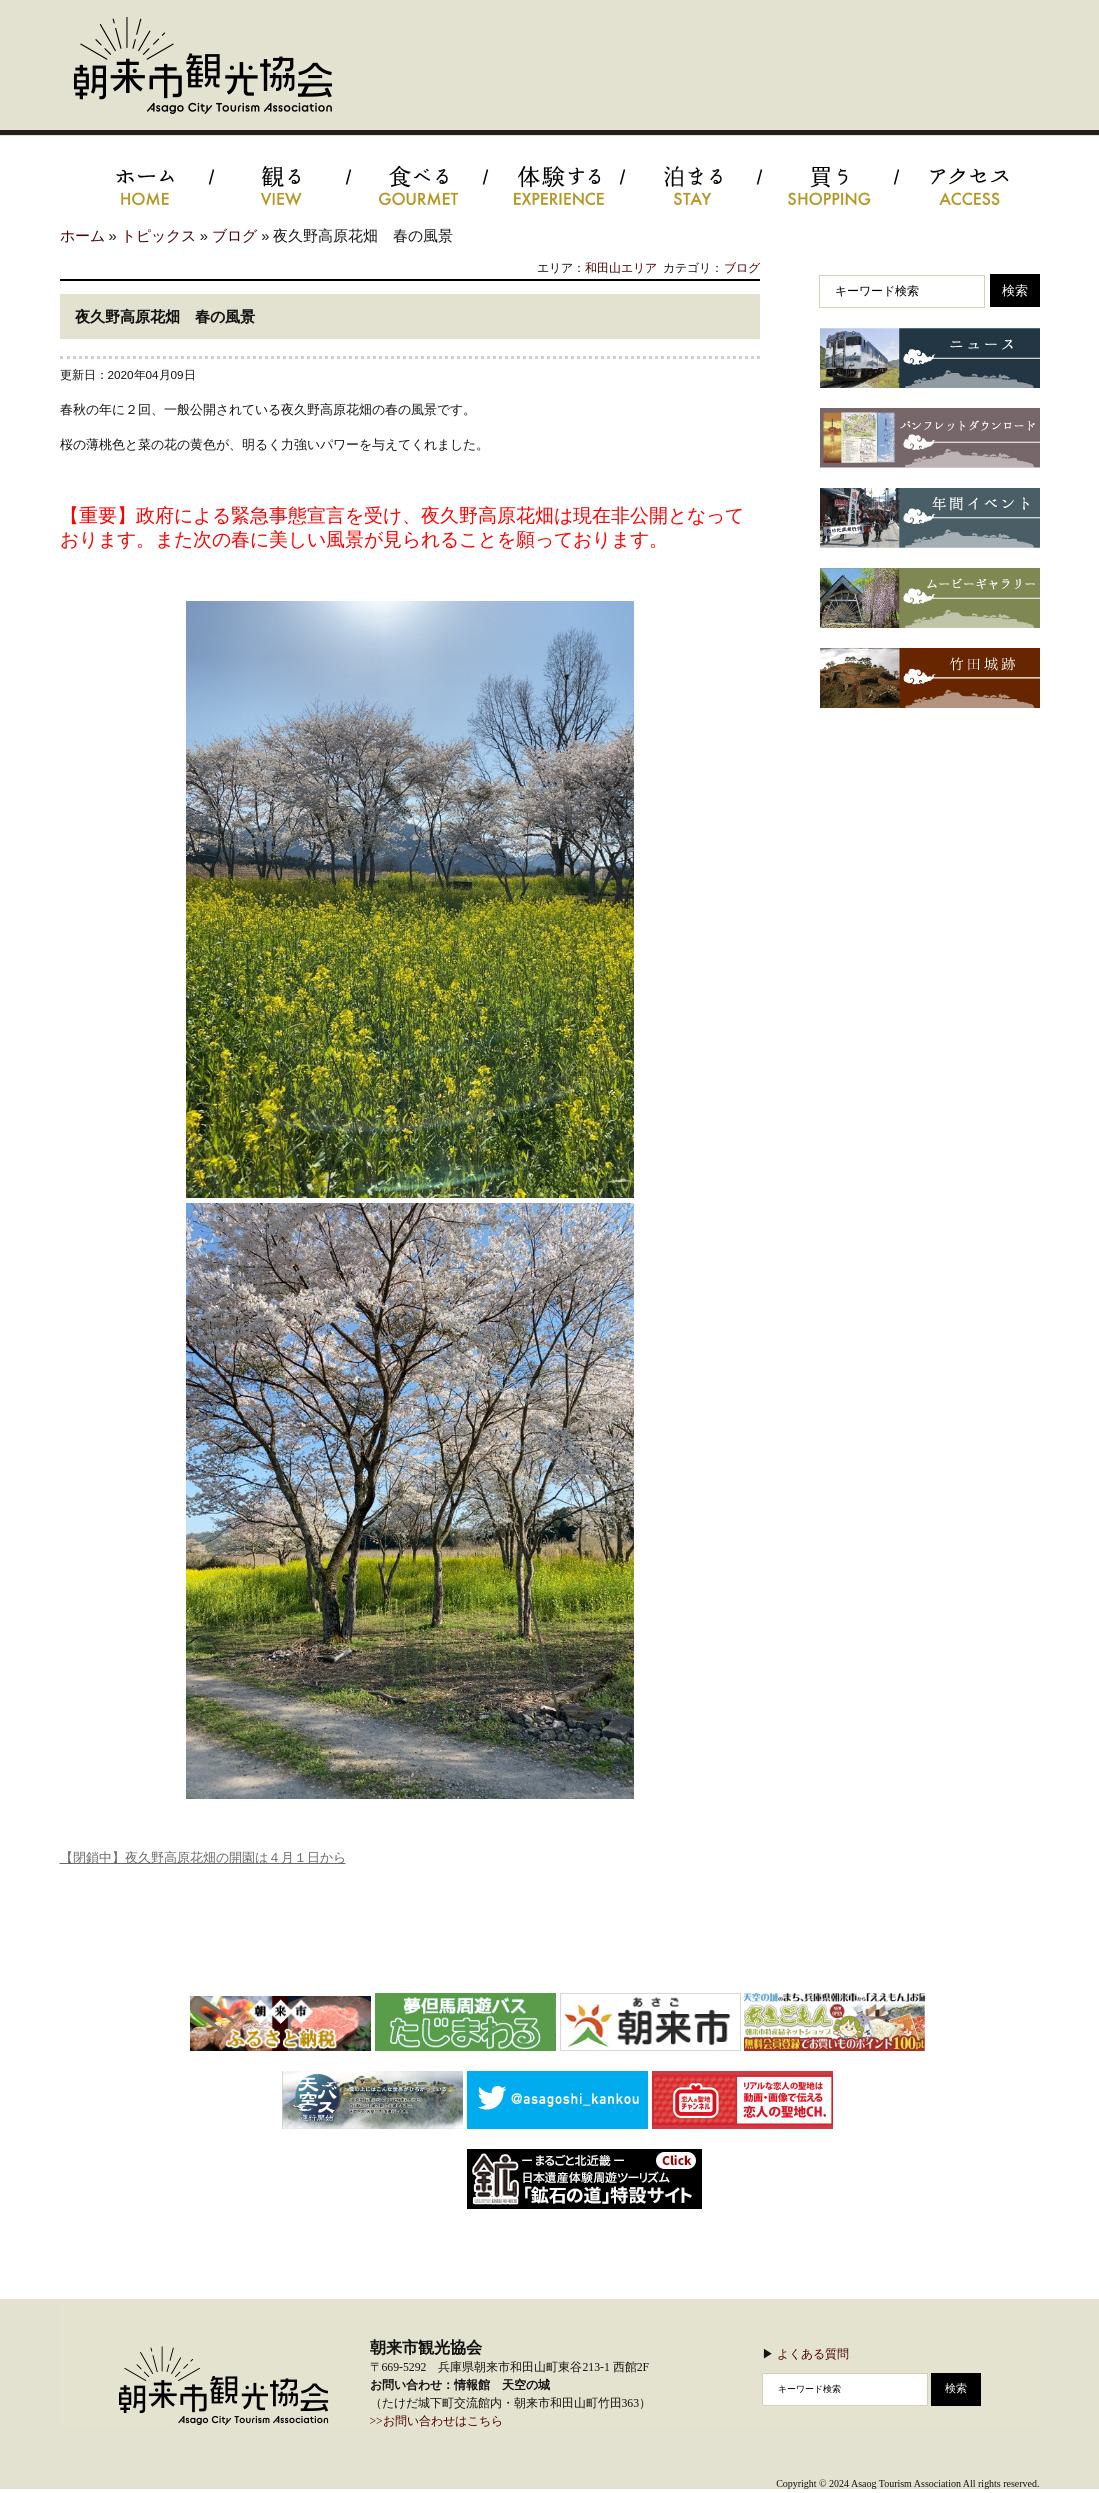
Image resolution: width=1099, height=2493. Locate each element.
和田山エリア (621, 267)
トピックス (158, 236)
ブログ (234, 236)
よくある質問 (813, 2353)
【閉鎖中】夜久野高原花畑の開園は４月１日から (203, 1857)
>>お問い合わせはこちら (436, 2421)
